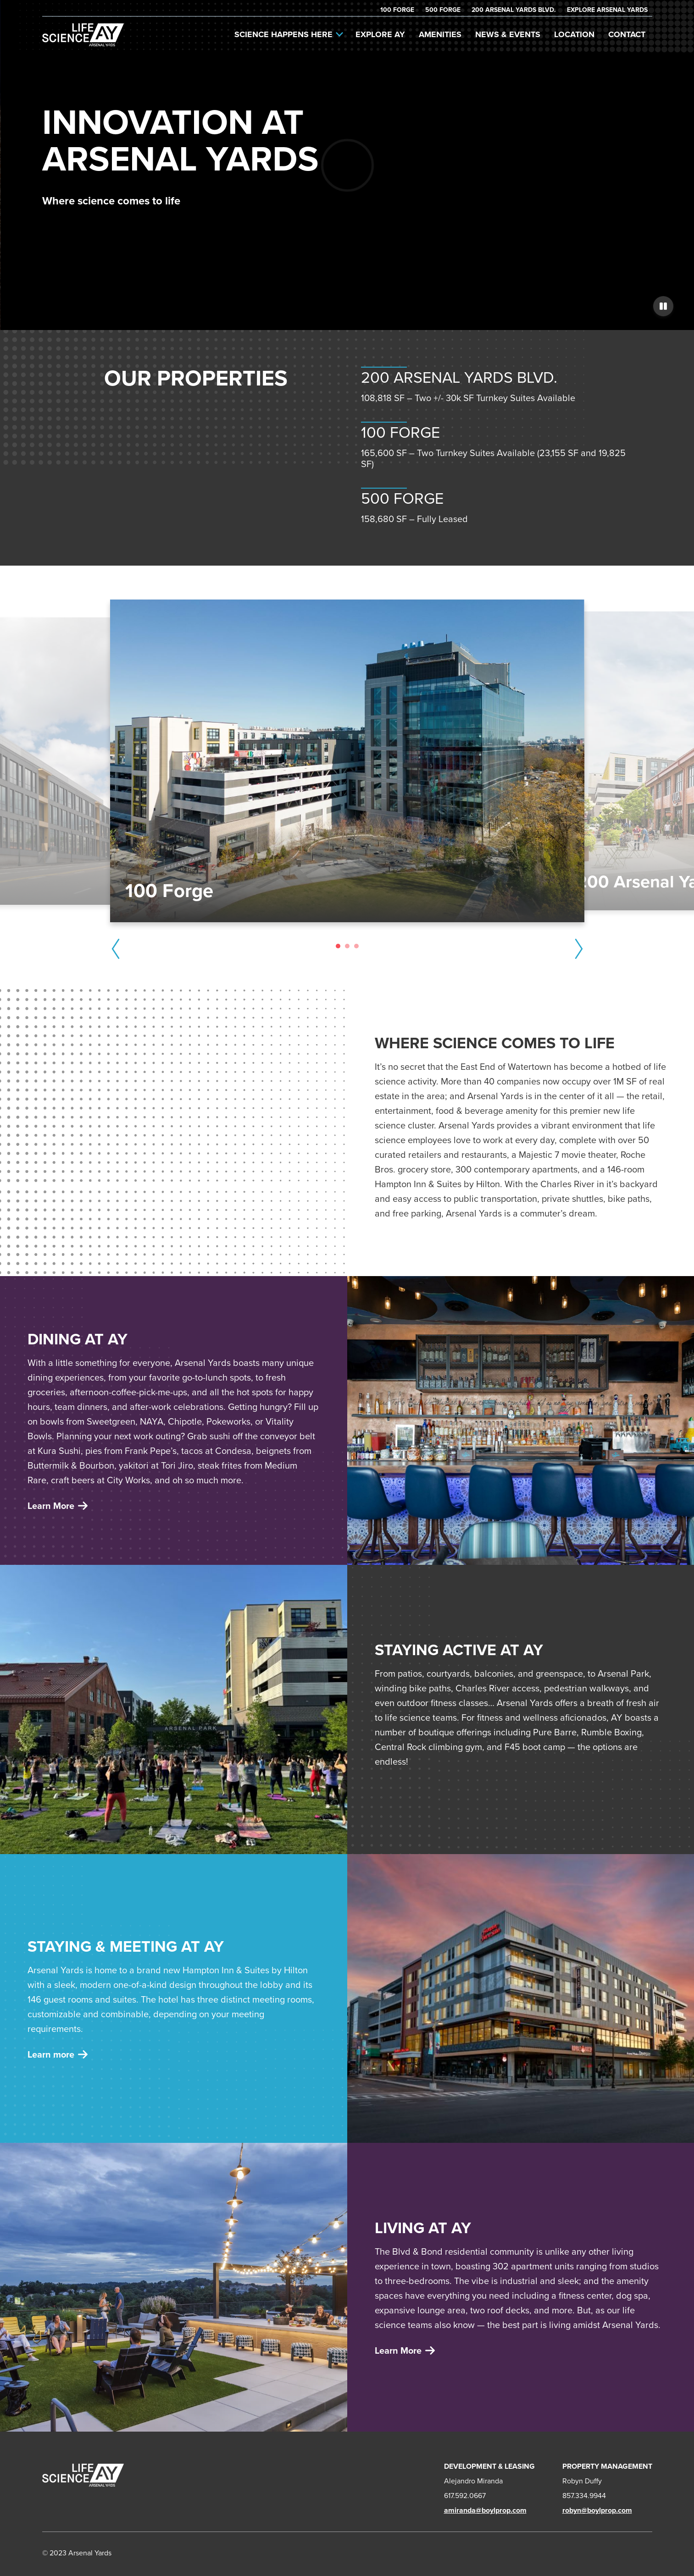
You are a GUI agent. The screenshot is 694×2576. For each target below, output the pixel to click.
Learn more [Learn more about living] (58, 2054)
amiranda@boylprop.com (485, 2510)
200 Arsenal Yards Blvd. (514, 10)
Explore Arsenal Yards (607, 10)
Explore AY (380, 34)
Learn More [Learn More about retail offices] (58, 1506)
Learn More (405, 2350)
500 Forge (443, 10)
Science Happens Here (288, 34)
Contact (626, 34)
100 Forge (397, 10)
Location (574, 34)
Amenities (440, 34)
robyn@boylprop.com (597, 2510)
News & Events (507, 34)
